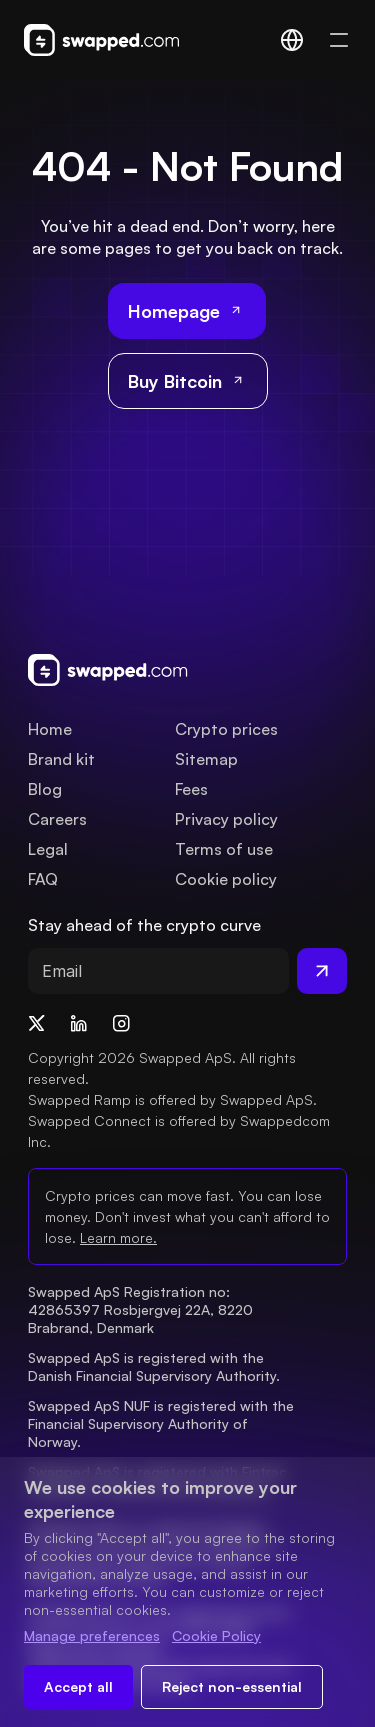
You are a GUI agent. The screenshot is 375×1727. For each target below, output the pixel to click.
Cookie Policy (216, 1635)
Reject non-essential (232, 1686)
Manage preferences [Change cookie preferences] (92, 1635)
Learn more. (118, 1237)
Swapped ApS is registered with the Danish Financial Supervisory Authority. (154, 1366)
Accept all (78, 1686)
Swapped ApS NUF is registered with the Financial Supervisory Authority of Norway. (163, 1423)
